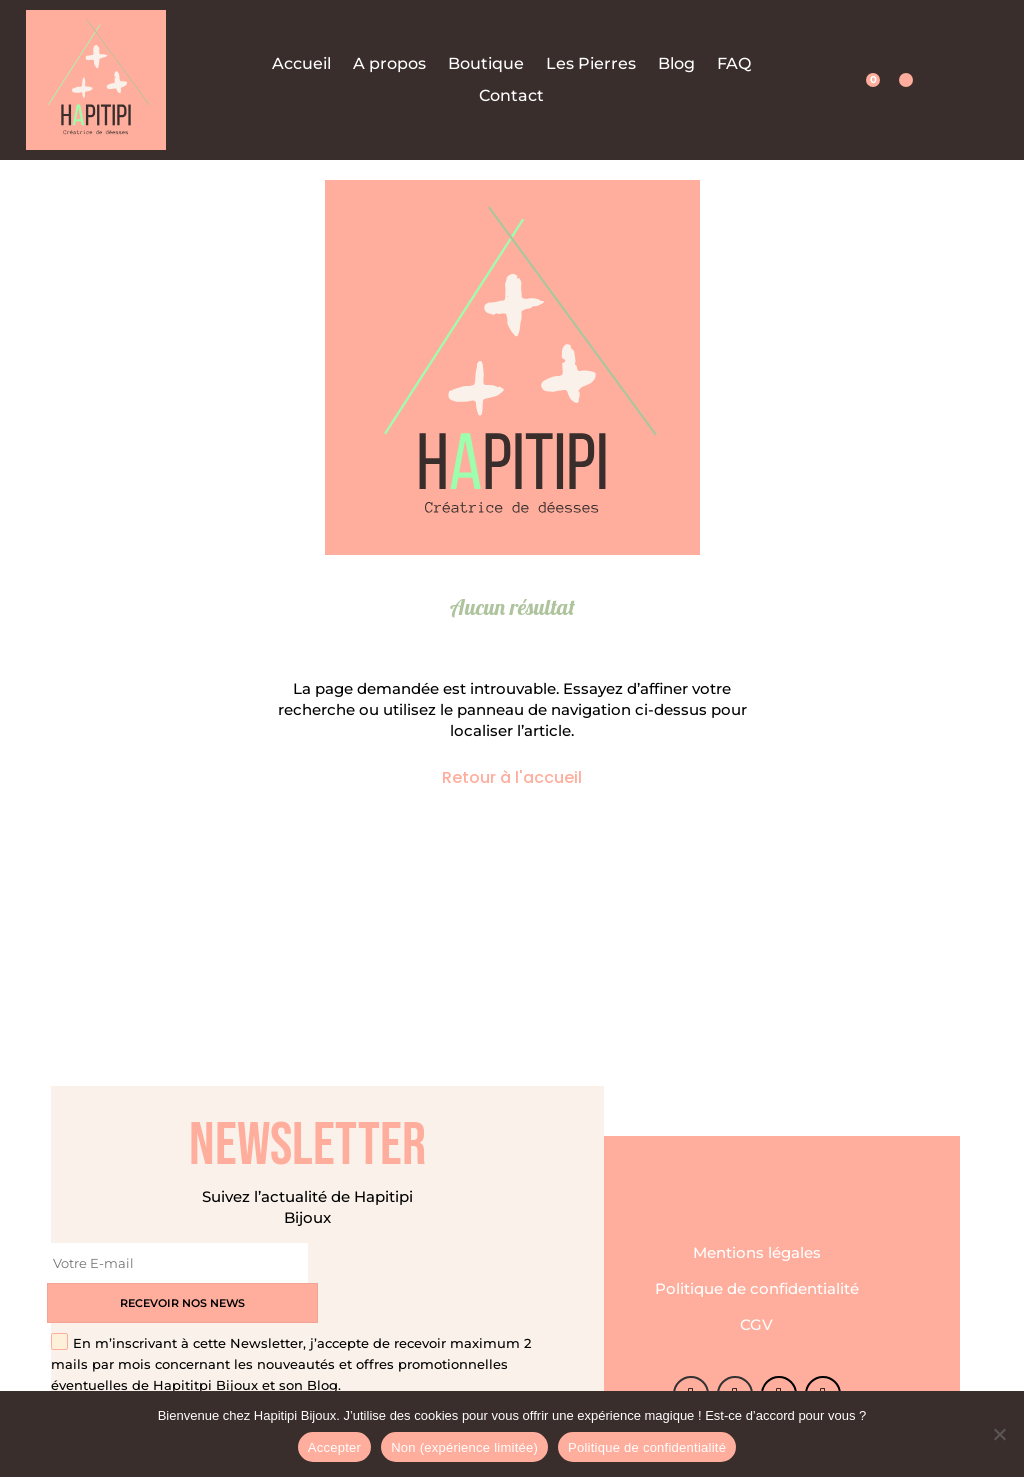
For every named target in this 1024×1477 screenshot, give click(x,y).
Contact (511, 96)
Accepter (334, 1447)
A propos (389, 64)
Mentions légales (757, 1232)
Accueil (301, 64)
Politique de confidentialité (757, 1268)
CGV (756, 1304)
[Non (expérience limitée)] (999, 1434)
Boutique (486, 64)
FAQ (734, 64)
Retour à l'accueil (512, 777)
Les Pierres (591, 64)
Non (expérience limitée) (464, 1447)
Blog (676, 64)
